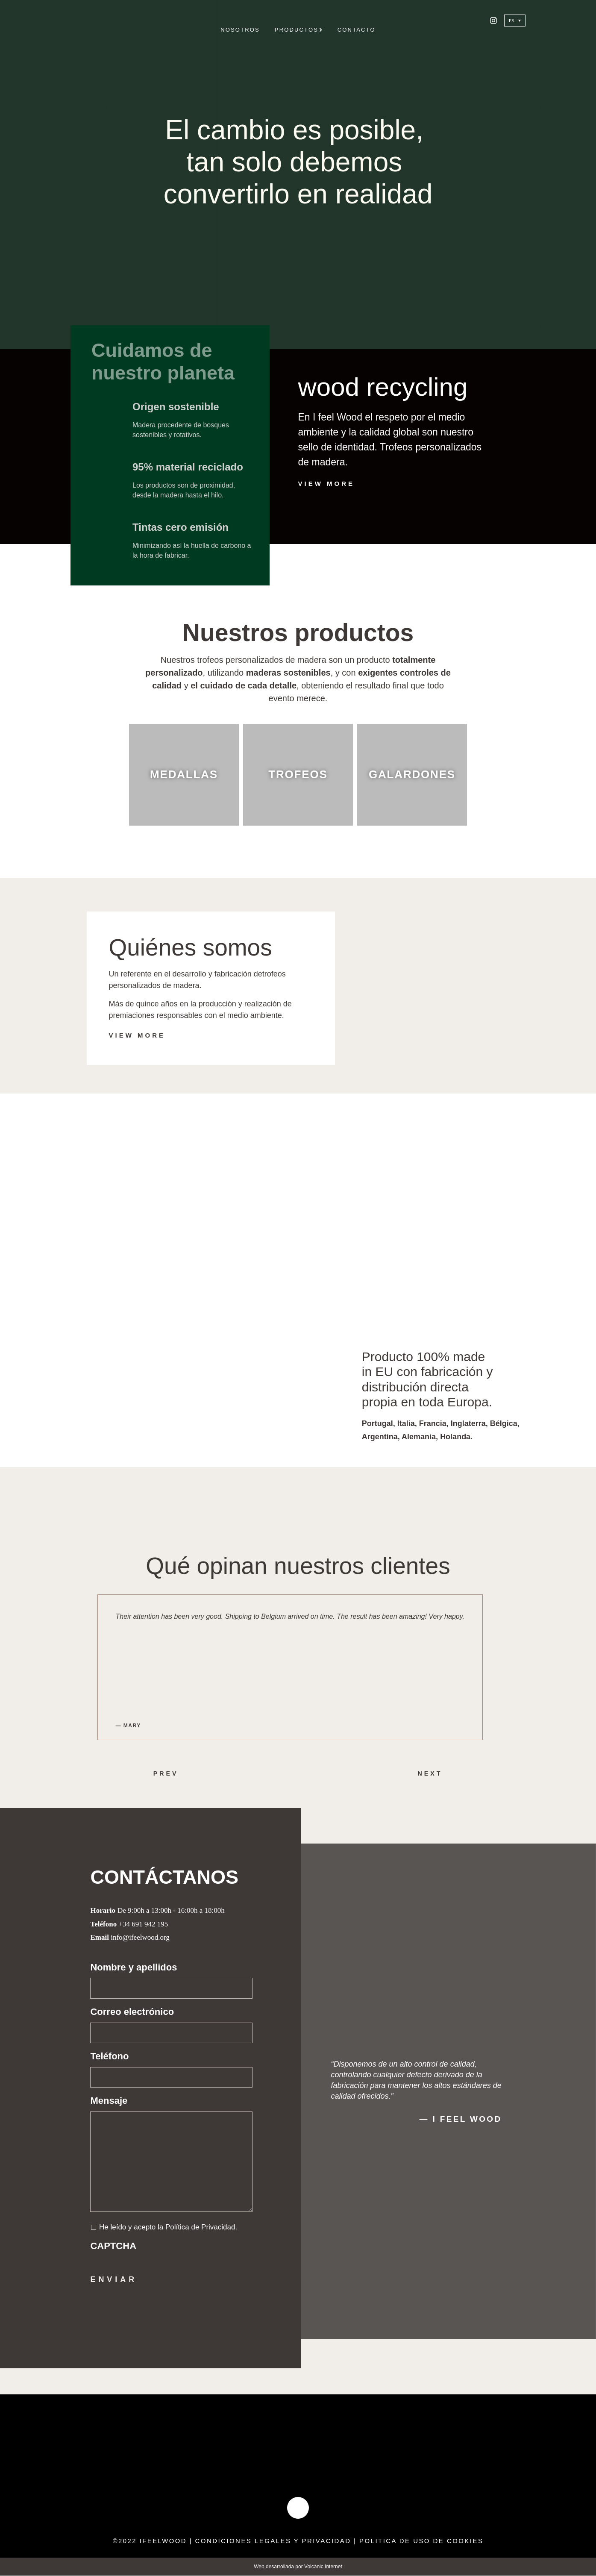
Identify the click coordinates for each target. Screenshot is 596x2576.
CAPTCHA (113, 2246)
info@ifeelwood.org (140, 1937)
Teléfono (109, 2056)
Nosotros (240, 29)
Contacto (357, 29)
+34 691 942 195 (143, 1924)
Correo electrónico (132, 2011)
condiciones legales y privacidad (273, 2541)
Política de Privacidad (200, 2227)
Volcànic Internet (323, 2567)
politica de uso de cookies (422, 2541)
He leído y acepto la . (168, 2227)
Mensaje (108, 2100)
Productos (299, 29)
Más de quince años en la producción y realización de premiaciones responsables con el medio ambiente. (200, 1010)
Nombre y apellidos (133, 1967)
